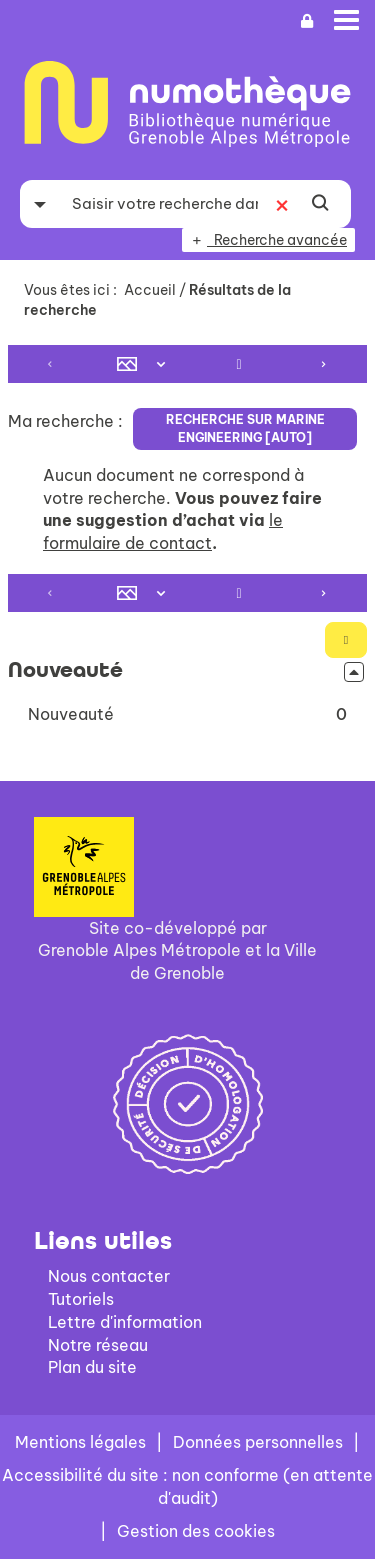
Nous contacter (109, 1276)
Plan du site (92, 1367)
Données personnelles (258, 1442)
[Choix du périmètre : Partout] (40, 204)
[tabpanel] (187, 540)
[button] (187, 714)
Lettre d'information (125, 1322)
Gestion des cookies (196, 1531)
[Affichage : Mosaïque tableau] (145, 364)
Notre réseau (98, 1345)
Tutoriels (81, 1299)
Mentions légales (80, 1442)
